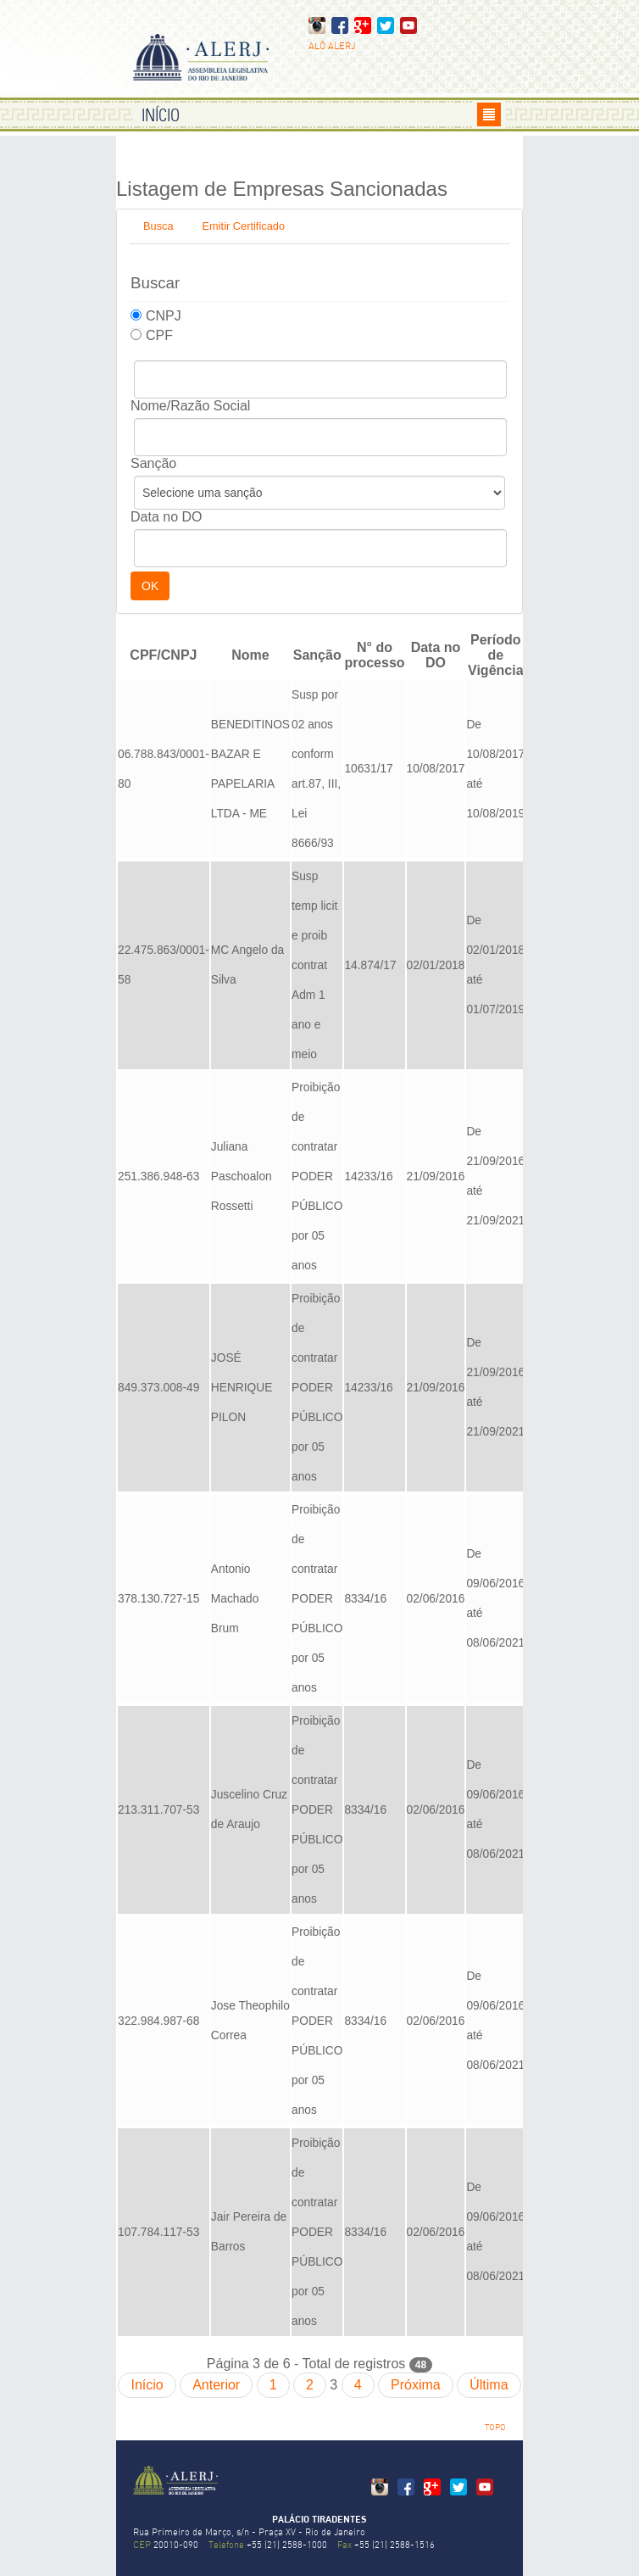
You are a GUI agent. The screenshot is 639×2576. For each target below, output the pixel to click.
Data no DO (166, 517)
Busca (158, 226)
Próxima (416, 2385)
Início (147, 2385)
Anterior (216, 2385)
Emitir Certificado (244, 226)
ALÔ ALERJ (331, 47)
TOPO (495, 2428)
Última (489, 2385)
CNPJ (163, 316)
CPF (159, 335)
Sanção (153, 463)
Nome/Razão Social (190, 406)
